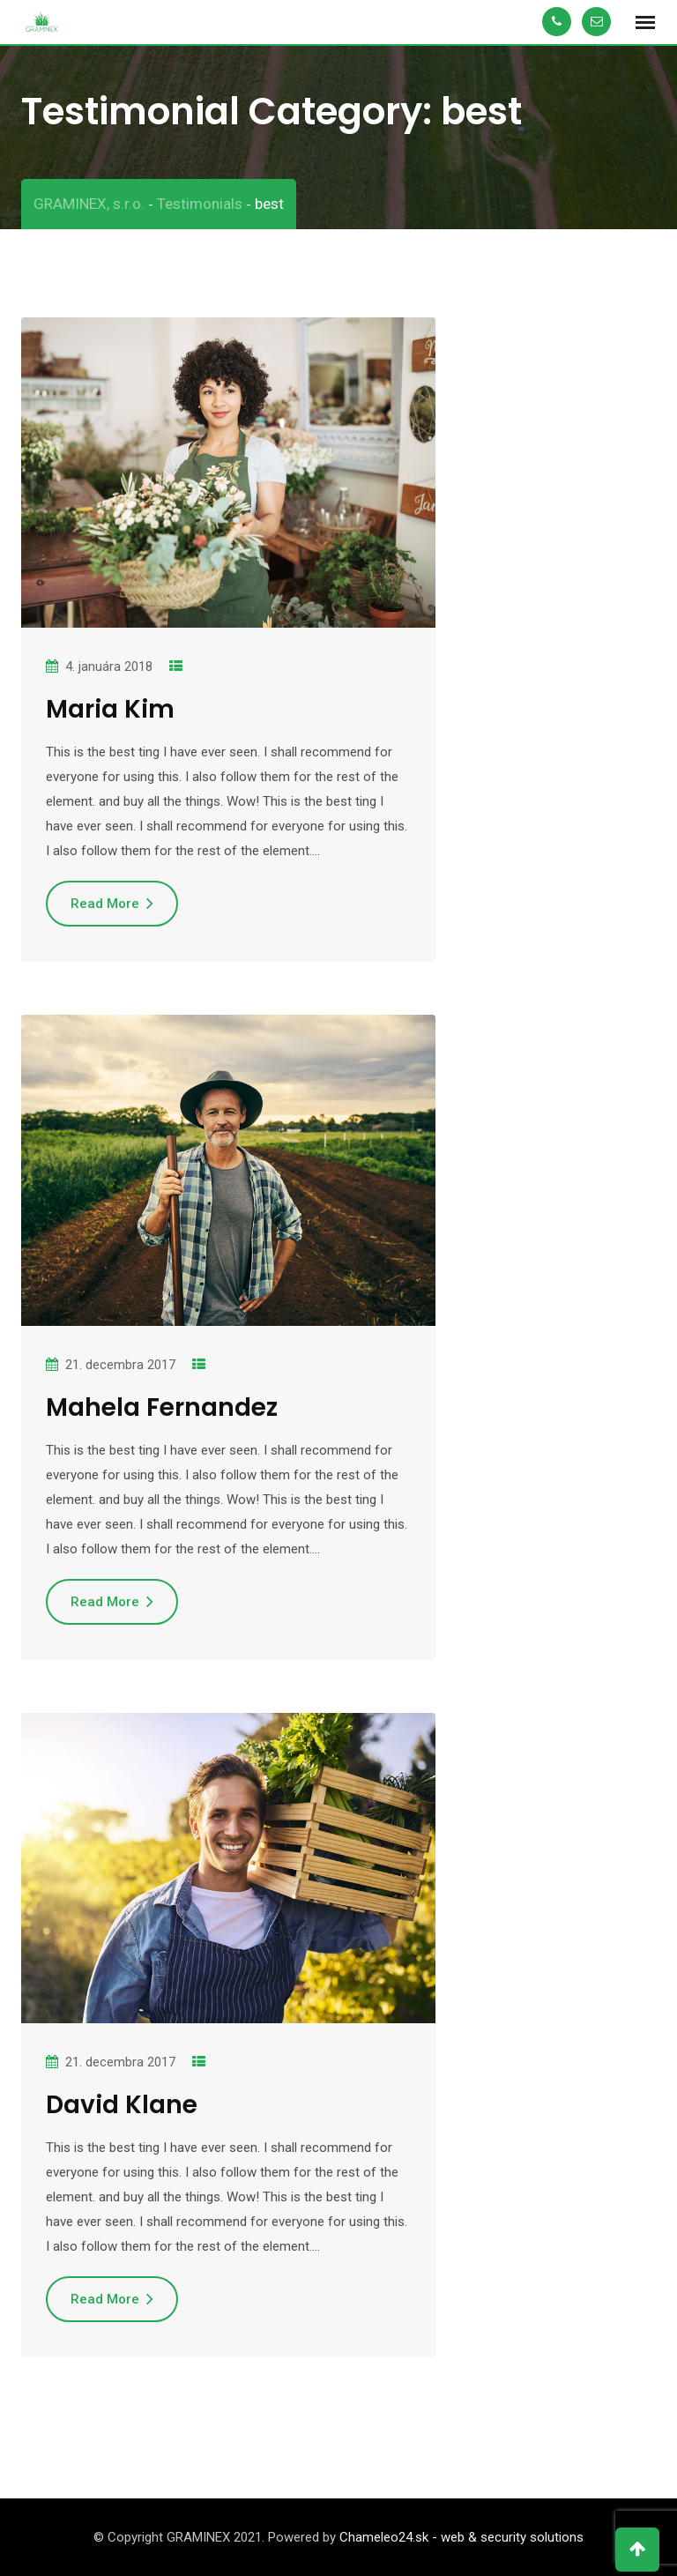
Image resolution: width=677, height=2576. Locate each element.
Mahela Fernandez (162, 1407)
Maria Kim (110, 709)
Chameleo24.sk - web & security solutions (461, 2537)
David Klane (121, 2105)
